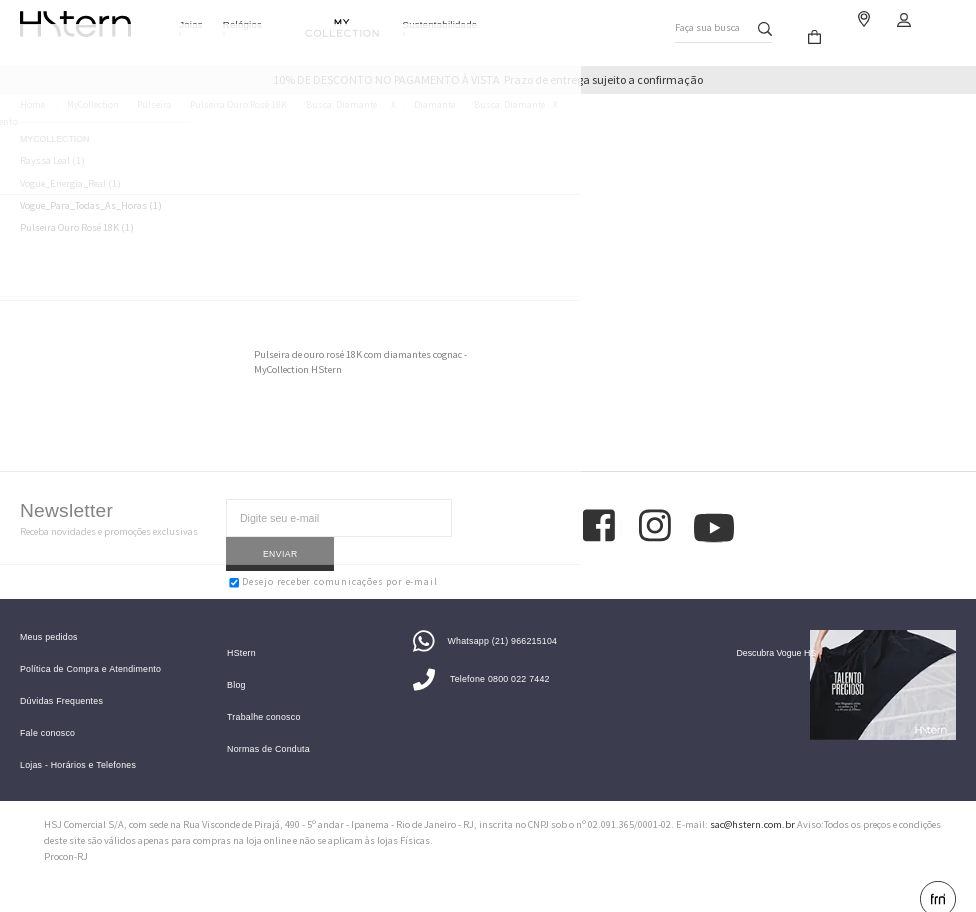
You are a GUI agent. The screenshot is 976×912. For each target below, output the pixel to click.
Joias (191, 24)
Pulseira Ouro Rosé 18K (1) (77, 228)
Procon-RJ (66, 833)
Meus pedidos (49, 614)
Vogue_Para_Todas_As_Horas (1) (91, 206)
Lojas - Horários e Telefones (78, 741)
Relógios (242, 24)
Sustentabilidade (440, 24)
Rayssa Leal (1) (52, 161)
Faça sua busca (702, 23)
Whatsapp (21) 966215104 (485, 617)
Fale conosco (47, 710)
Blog (236, 662)
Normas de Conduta (268, 726)
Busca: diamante (341, 105)
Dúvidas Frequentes (61, 678)
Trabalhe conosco (263, 694)
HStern (241, 630)
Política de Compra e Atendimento (90, 646)
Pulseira (154, 105)
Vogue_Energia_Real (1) (70, 184)
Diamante (434, 105)
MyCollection (93, 105)
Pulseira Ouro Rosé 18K (238, 105)
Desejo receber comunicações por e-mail (333, 549)
